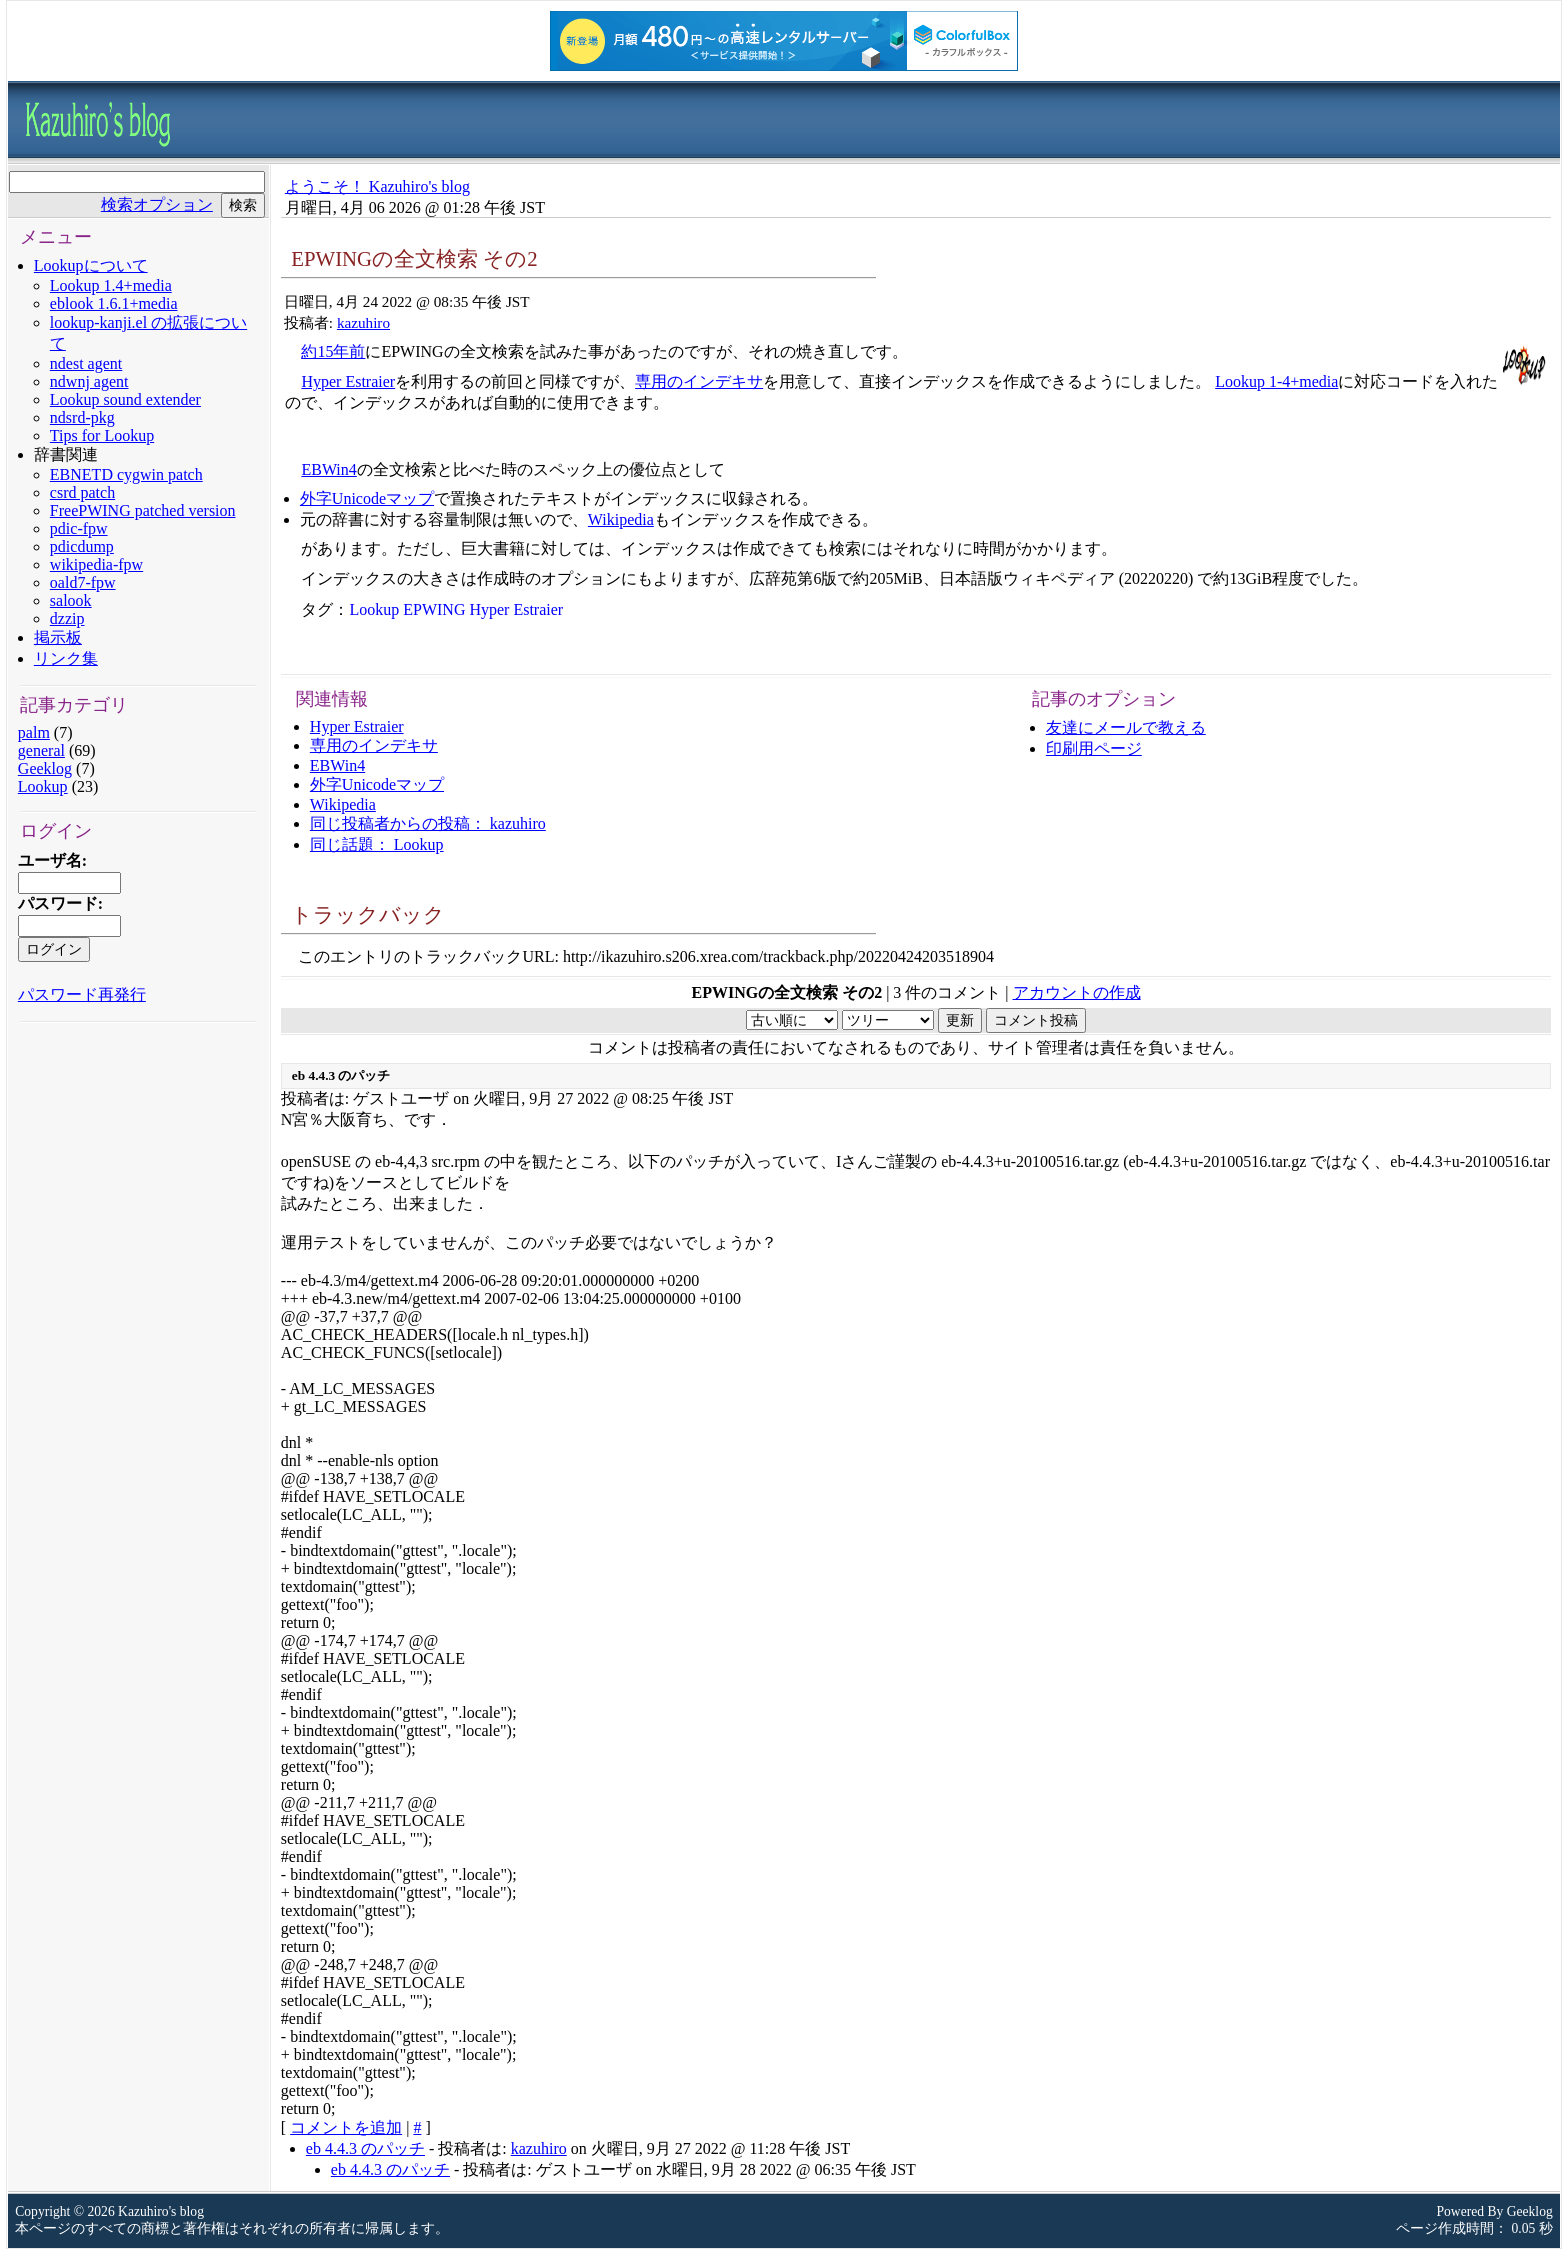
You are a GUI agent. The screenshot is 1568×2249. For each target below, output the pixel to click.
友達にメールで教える (1126, 727)
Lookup (43, 786)
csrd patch (82, 492)
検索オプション (157, 204)
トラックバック (368, 914)
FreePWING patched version (143, 510)
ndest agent (86, 363)
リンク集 (66, 658)
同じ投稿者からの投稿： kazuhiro (428, 823)
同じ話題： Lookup (377, 844)
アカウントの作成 (1077, 992)
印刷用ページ (1094, 748)
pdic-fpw (79, 528)
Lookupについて (91, 265)
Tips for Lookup (102, 435)
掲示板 (58, 637)
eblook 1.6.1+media (114, 303)
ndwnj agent (89, 381)
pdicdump (82, 546)
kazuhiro (363, 322)
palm (34, 732)
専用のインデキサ (699, 381)
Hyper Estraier (348, 381)
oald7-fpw (83, 582)
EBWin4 (328, 469)
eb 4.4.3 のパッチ (365, 2148)
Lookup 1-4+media (1276, 381)
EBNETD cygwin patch (126, 474)
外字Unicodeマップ (367, 498)
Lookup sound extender (125, 399)
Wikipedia (621, 519)
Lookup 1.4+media (111, 285)
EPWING (434, 609)
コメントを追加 (346, 2127)
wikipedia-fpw (96, 564)
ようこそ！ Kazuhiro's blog (377, 186)
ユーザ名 (50, 860)
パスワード (58, 903)
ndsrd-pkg (82, 417)
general (41, 750)
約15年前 (333, 351)
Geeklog (45, 768)
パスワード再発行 (82, 994)
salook (71, 600)
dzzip (67, 618)
